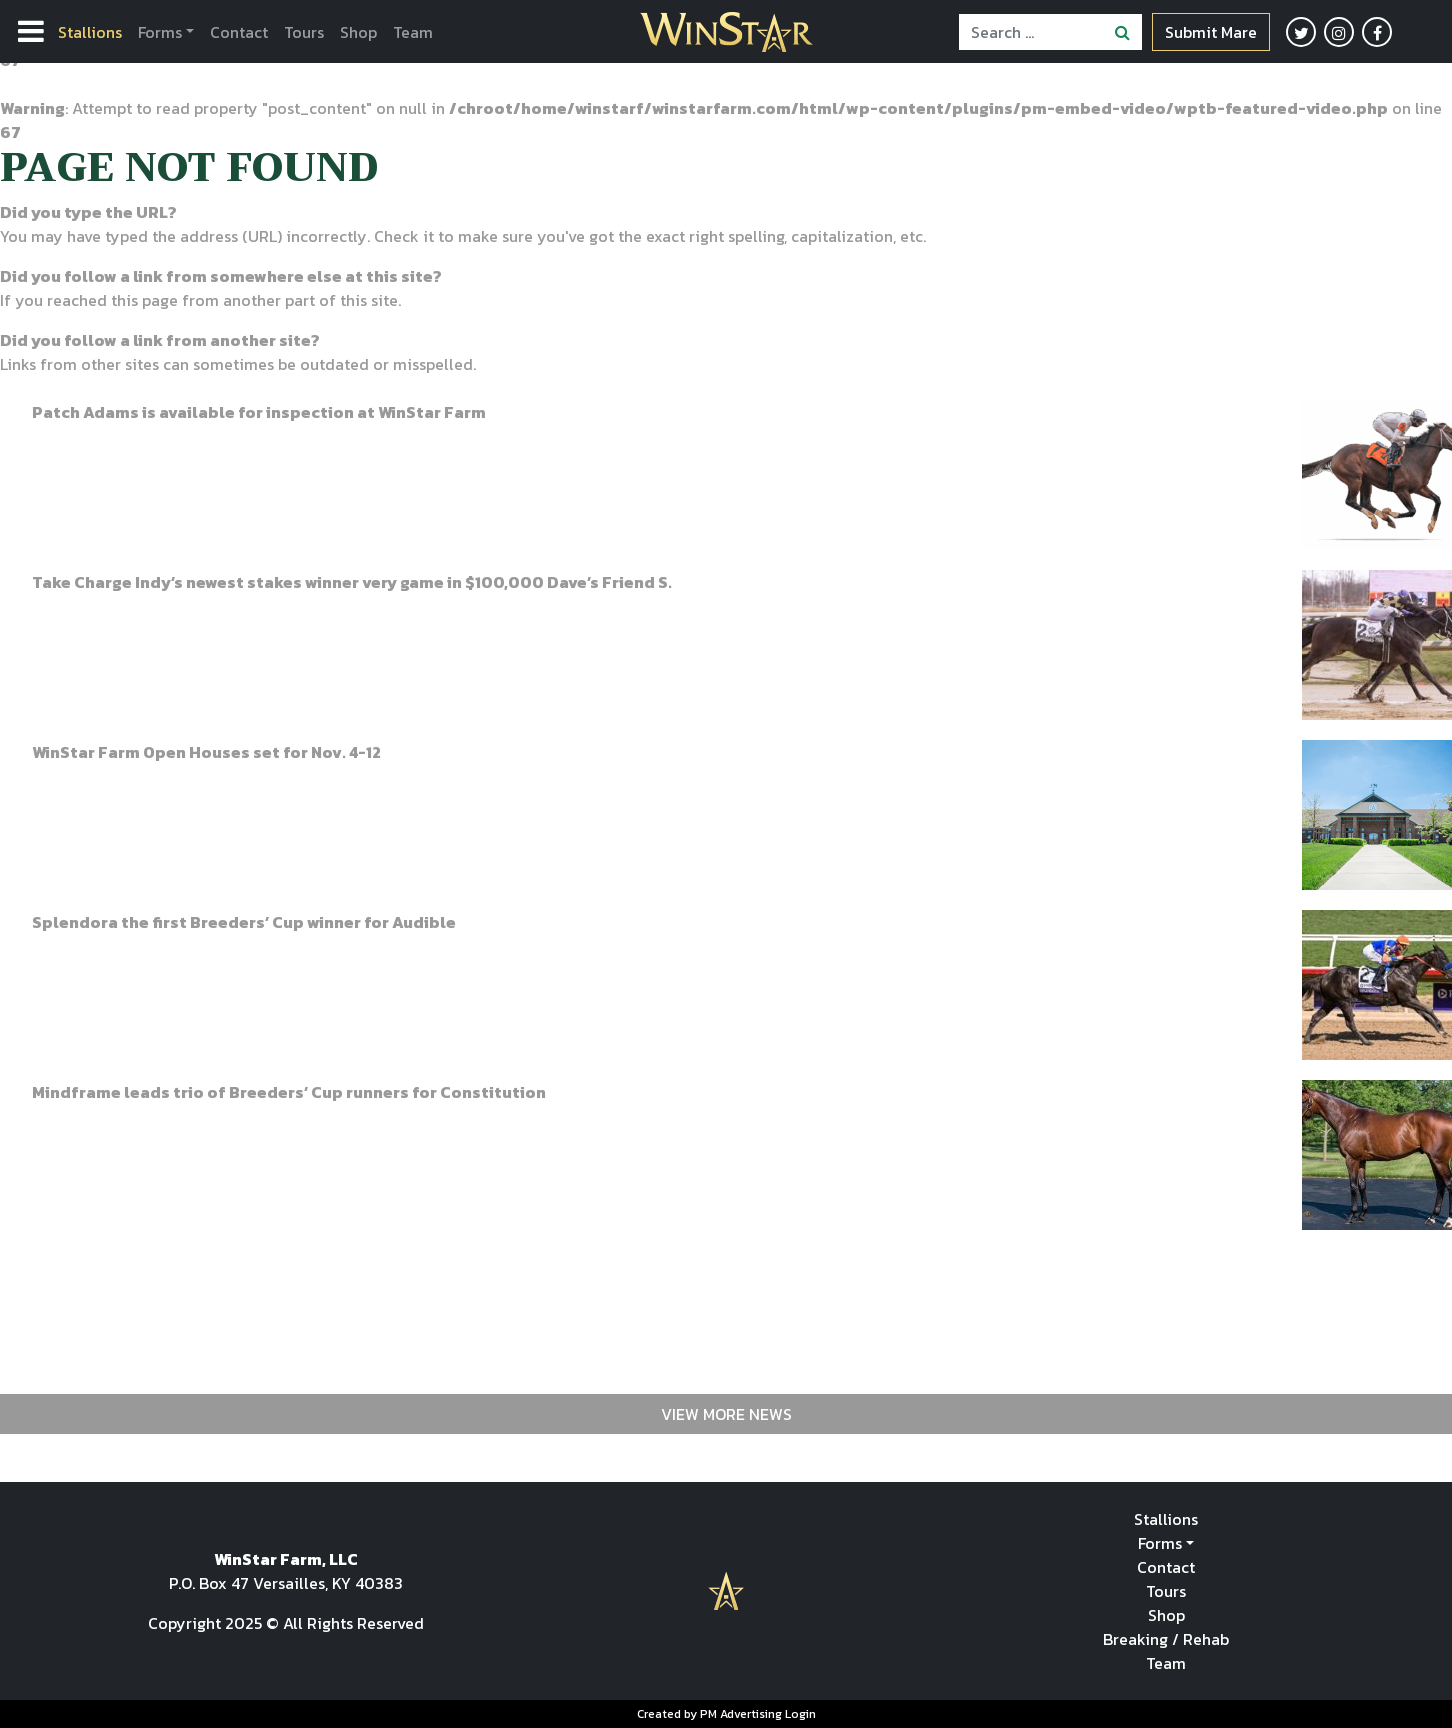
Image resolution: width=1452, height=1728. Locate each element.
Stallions (90, 32)
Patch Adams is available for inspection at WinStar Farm (259, 412)
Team (413, 32)
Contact (239, 32)
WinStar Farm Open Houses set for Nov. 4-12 (206, 752)
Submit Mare (1211, 32)
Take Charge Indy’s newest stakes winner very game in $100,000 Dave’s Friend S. (352, 582)
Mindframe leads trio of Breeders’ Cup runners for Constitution (289, 1092)
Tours (304, 32)
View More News (726, 1414)
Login (800, 1714)
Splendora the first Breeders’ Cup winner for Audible (244, 922)
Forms (160, 32)
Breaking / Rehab (1166, 1639)
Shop (358, 32)
